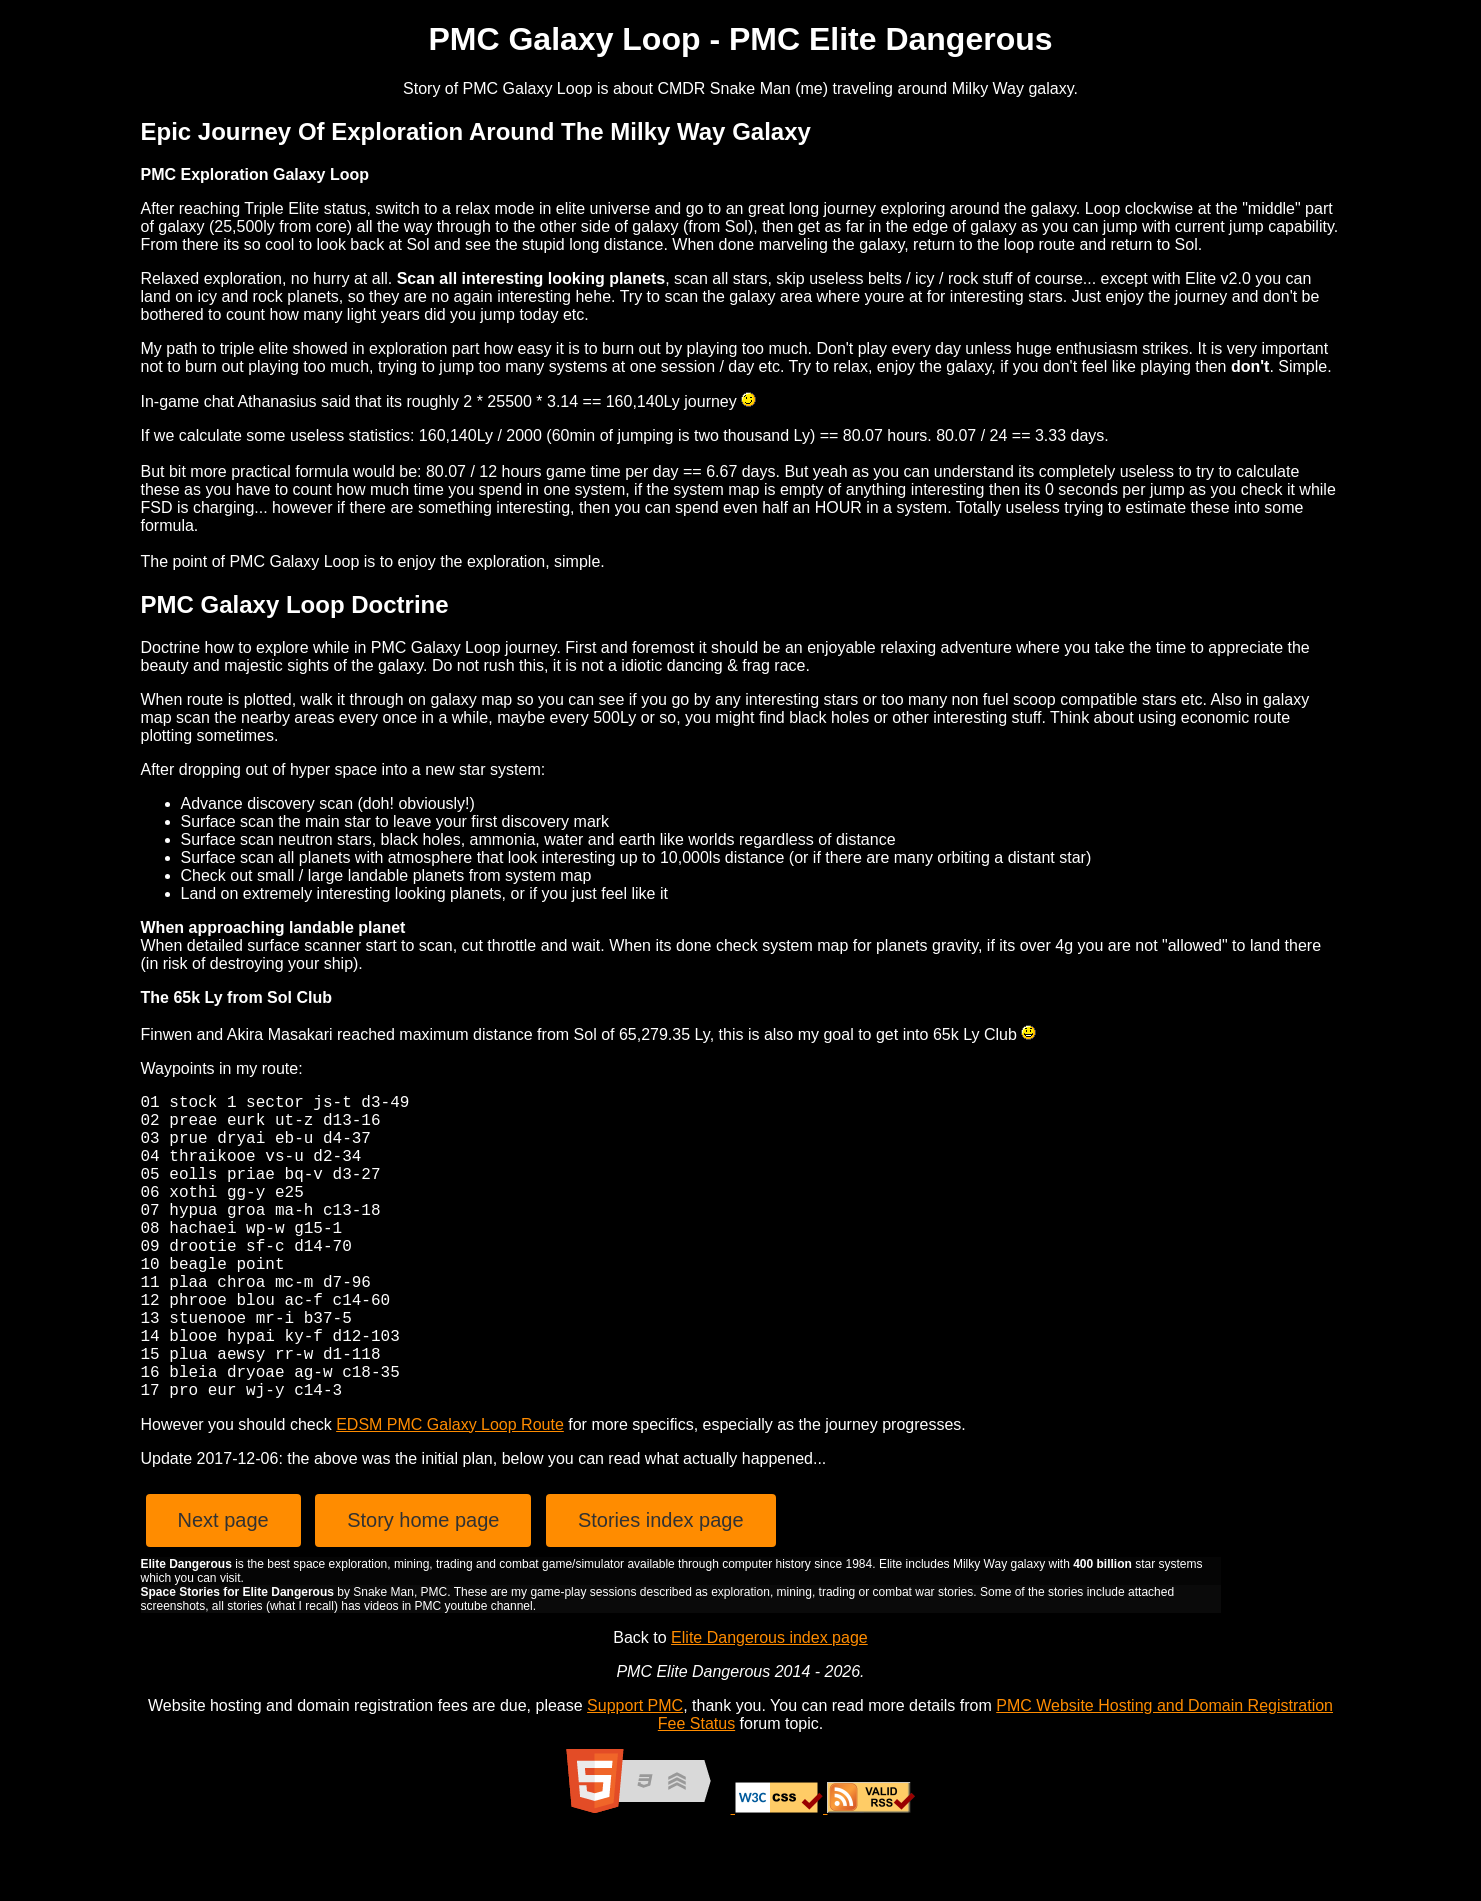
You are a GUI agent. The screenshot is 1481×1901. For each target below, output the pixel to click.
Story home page (423, 1588)
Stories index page (661, 1588)
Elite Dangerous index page (769, 1705)
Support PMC (635, 1773)
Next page (223, 1588)
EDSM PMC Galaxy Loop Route (450, 1492)
